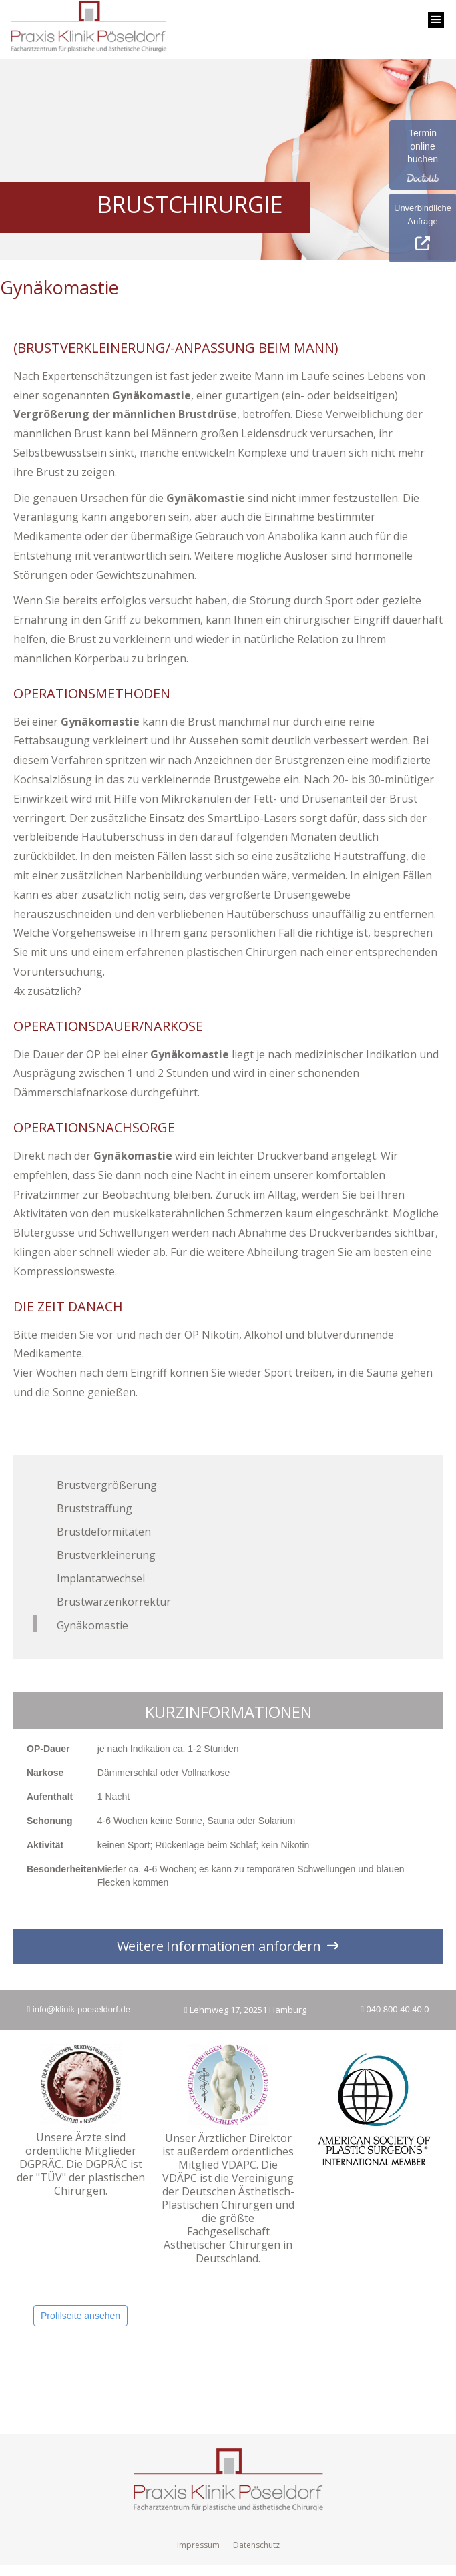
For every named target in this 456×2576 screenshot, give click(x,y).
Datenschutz (256, 2545)
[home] (85, 29)
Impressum (198, 2545)
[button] (436, 20)
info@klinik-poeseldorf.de (78, 2009)
